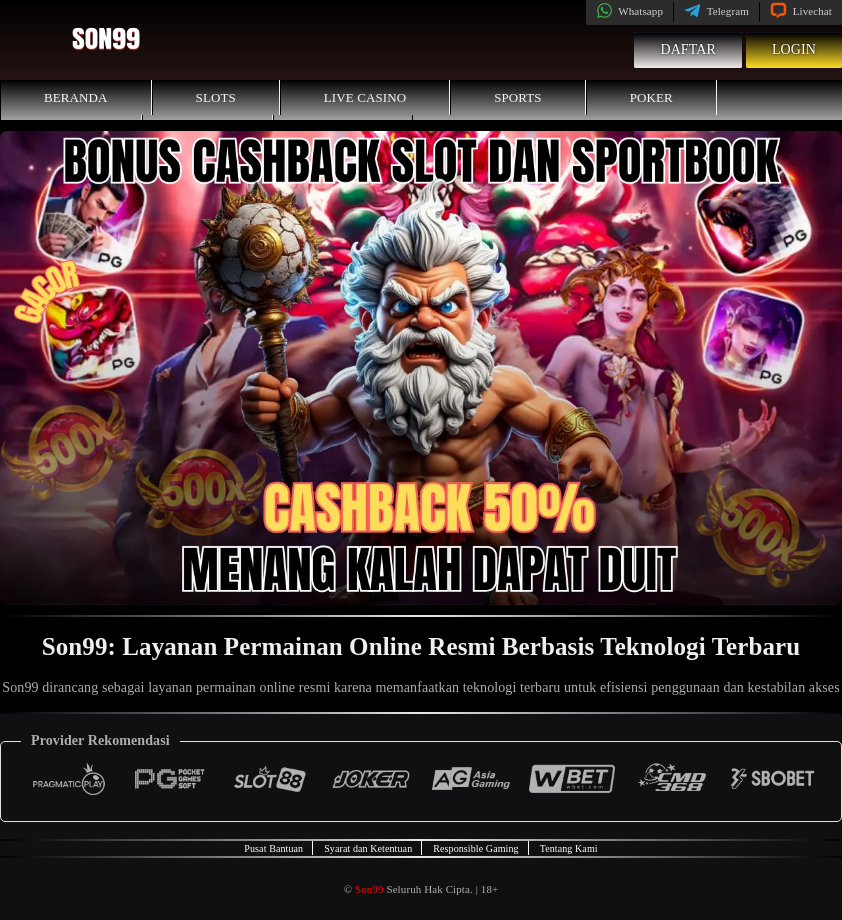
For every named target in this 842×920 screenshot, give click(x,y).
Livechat (801, 11)
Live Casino (365, 97)
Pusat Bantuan (273, 848)
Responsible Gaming (475, 848)
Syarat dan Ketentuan (368, 848)
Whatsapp (629, 11)
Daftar (688, 49)
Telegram (716, 11)
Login (794, 49)
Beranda (76, 97)
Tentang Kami (569, 848)
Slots (216, 97)
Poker (651, 97)
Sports (518, 97)
